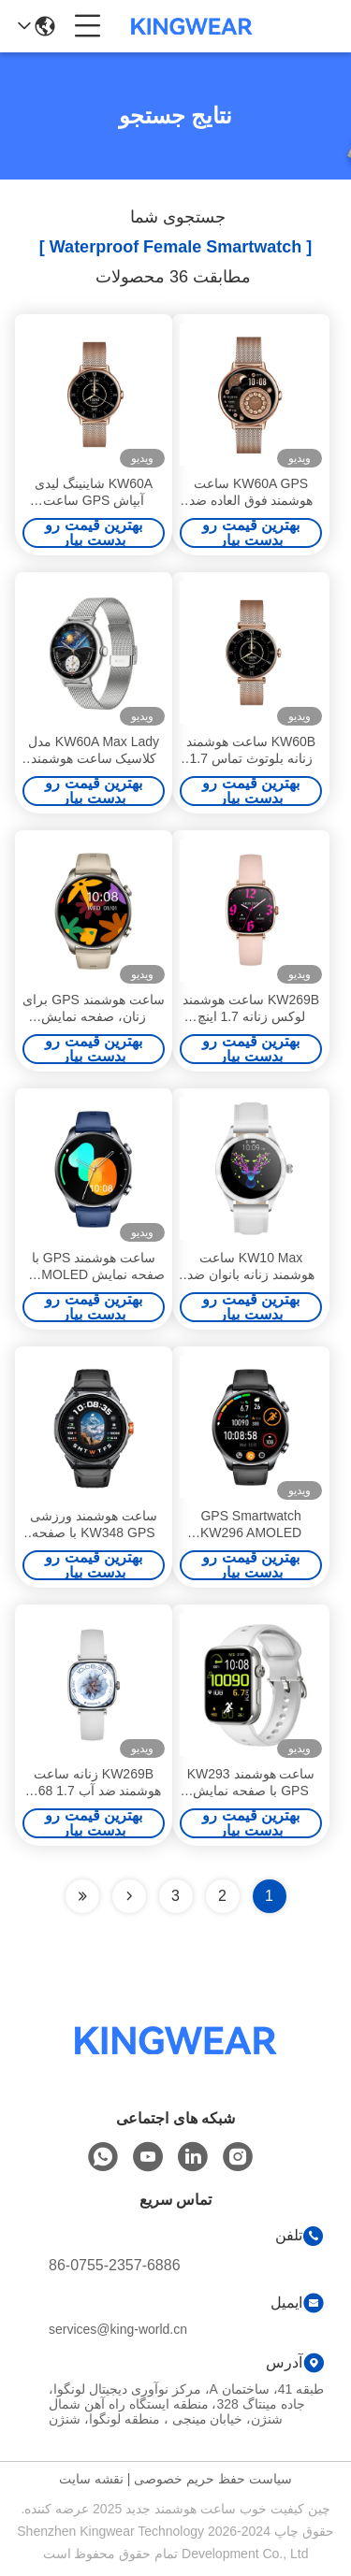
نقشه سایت (91, 2478)
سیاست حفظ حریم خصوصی (213, 2478)
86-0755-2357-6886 (115, 2265)
